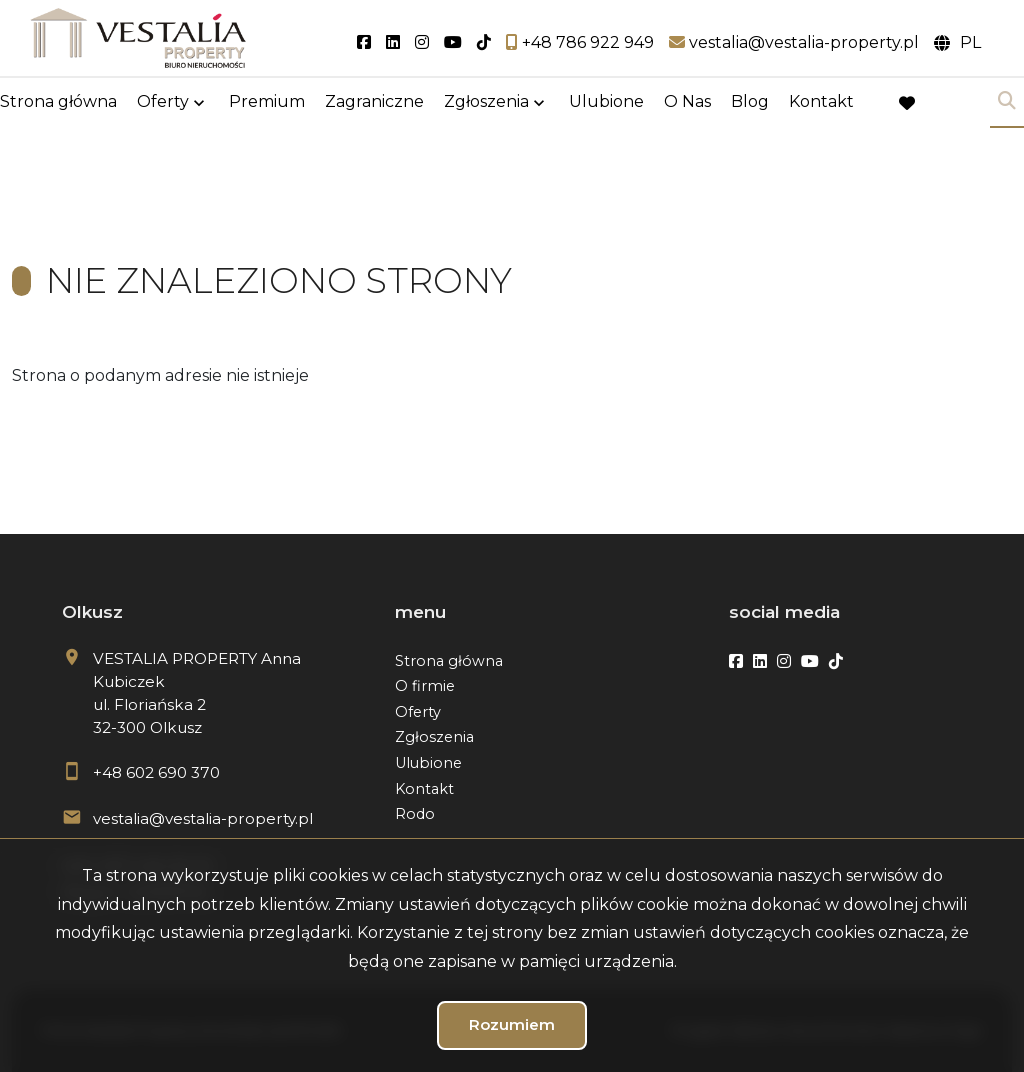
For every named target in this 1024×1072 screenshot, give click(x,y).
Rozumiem (512, 1024)
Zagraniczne (374, 102)
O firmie (425, 686)
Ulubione (606, 102)
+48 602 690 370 (156, 772)
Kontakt (821, 102)
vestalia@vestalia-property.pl (203, 818)
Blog (750, 102)
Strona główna (58, 102)
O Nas (687, 102)
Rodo (415, 814)
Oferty (163, 102)
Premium (267, 102)
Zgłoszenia (486, 102)
